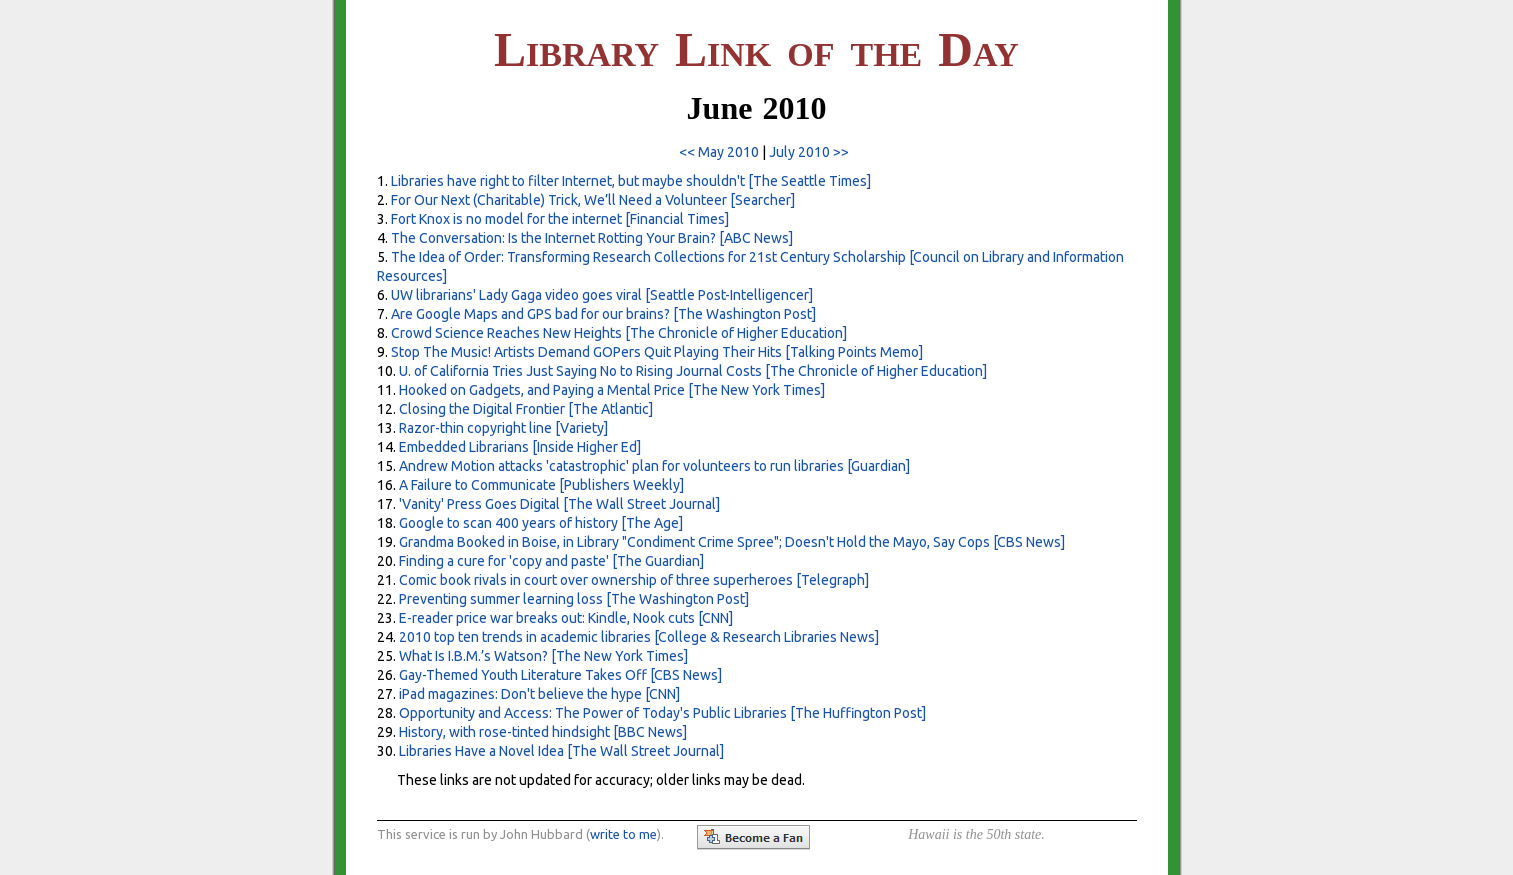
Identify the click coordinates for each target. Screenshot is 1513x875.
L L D (756, 49)
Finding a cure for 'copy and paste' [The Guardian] (551, 561)
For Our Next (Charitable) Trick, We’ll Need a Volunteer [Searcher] (593, 200)
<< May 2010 (719, 152)
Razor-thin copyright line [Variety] (503, 428)
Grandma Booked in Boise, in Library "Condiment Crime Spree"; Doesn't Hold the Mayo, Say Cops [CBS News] (732, 542)
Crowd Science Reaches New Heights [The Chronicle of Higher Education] (619, 333)
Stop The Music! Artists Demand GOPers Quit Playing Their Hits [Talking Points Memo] (657, 352)
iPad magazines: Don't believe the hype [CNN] (539, 694)
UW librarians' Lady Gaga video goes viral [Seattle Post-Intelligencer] (602, 295)
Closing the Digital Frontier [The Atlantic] (526, 409)
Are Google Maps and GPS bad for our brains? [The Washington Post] (603, 314)
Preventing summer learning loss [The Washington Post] (574, 599)
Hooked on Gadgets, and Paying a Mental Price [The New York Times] (612, 390)
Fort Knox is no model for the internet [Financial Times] (560, 219)
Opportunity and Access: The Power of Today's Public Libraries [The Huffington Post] (662, 713)
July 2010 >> (809, 152)
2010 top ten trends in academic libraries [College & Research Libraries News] (639, 637)
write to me (623, 834)
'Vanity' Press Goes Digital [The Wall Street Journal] (559, 504)
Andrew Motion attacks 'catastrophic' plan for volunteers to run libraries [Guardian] (654, 466)
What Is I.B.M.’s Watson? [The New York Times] (543, 656)
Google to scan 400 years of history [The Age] (541, 523)
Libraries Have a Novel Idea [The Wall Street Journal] (561, 751)
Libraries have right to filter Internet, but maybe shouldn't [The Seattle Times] (631, 181)
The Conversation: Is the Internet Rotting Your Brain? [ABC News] (592, 238)
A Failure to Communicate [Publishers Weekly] (541, 485)
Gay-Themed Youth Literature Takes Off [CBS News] (560, 675)
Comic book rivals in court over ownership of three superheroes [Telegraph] (634, 580)
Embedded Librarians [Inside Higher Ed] (520, 447)
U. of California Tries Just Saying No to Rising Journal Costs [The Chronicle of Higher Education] (693, 371)
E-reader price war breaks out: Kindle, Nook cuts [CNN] (566, 618)
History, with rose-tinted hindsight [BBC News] (543, 732)
